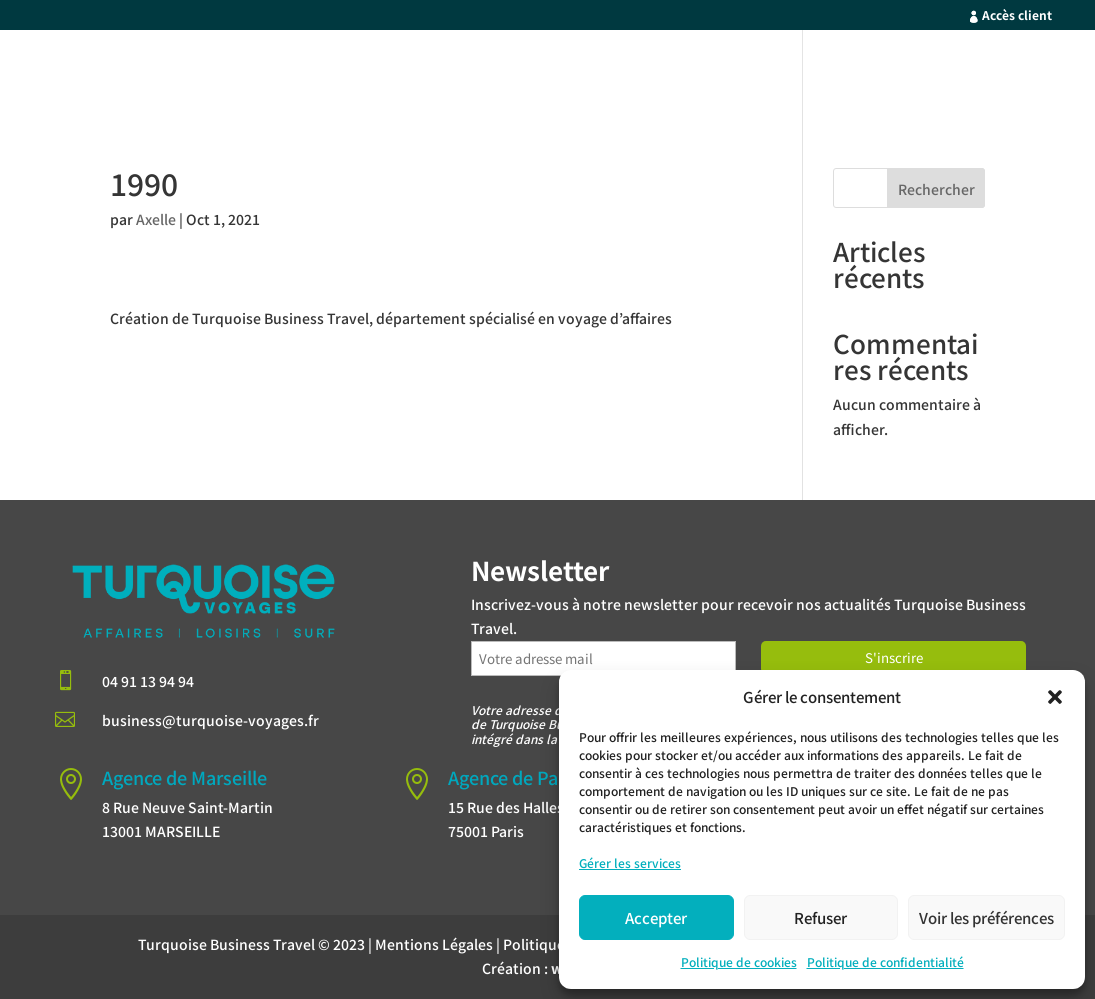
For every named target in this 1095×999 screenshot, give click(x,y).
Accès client (1017, 14)
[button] (1055, 697)
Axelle (156, 219)
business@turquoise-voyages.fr (210, 720)
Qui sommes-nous (845, 72)
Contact (971, 72)
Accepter (656, 917)
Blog (1045, 72)
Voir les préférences (986, 917)
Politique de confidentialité (885, 961)
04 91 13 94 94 (148, 681)
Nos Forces (708, 72)
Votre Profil (576, 72)
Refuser (820, 917)
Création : (547, 968)
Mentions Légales (434, 944)
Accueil (479, 72)
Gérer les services (630, 862)
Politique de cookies (739, 961)
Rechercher (936, 189)
